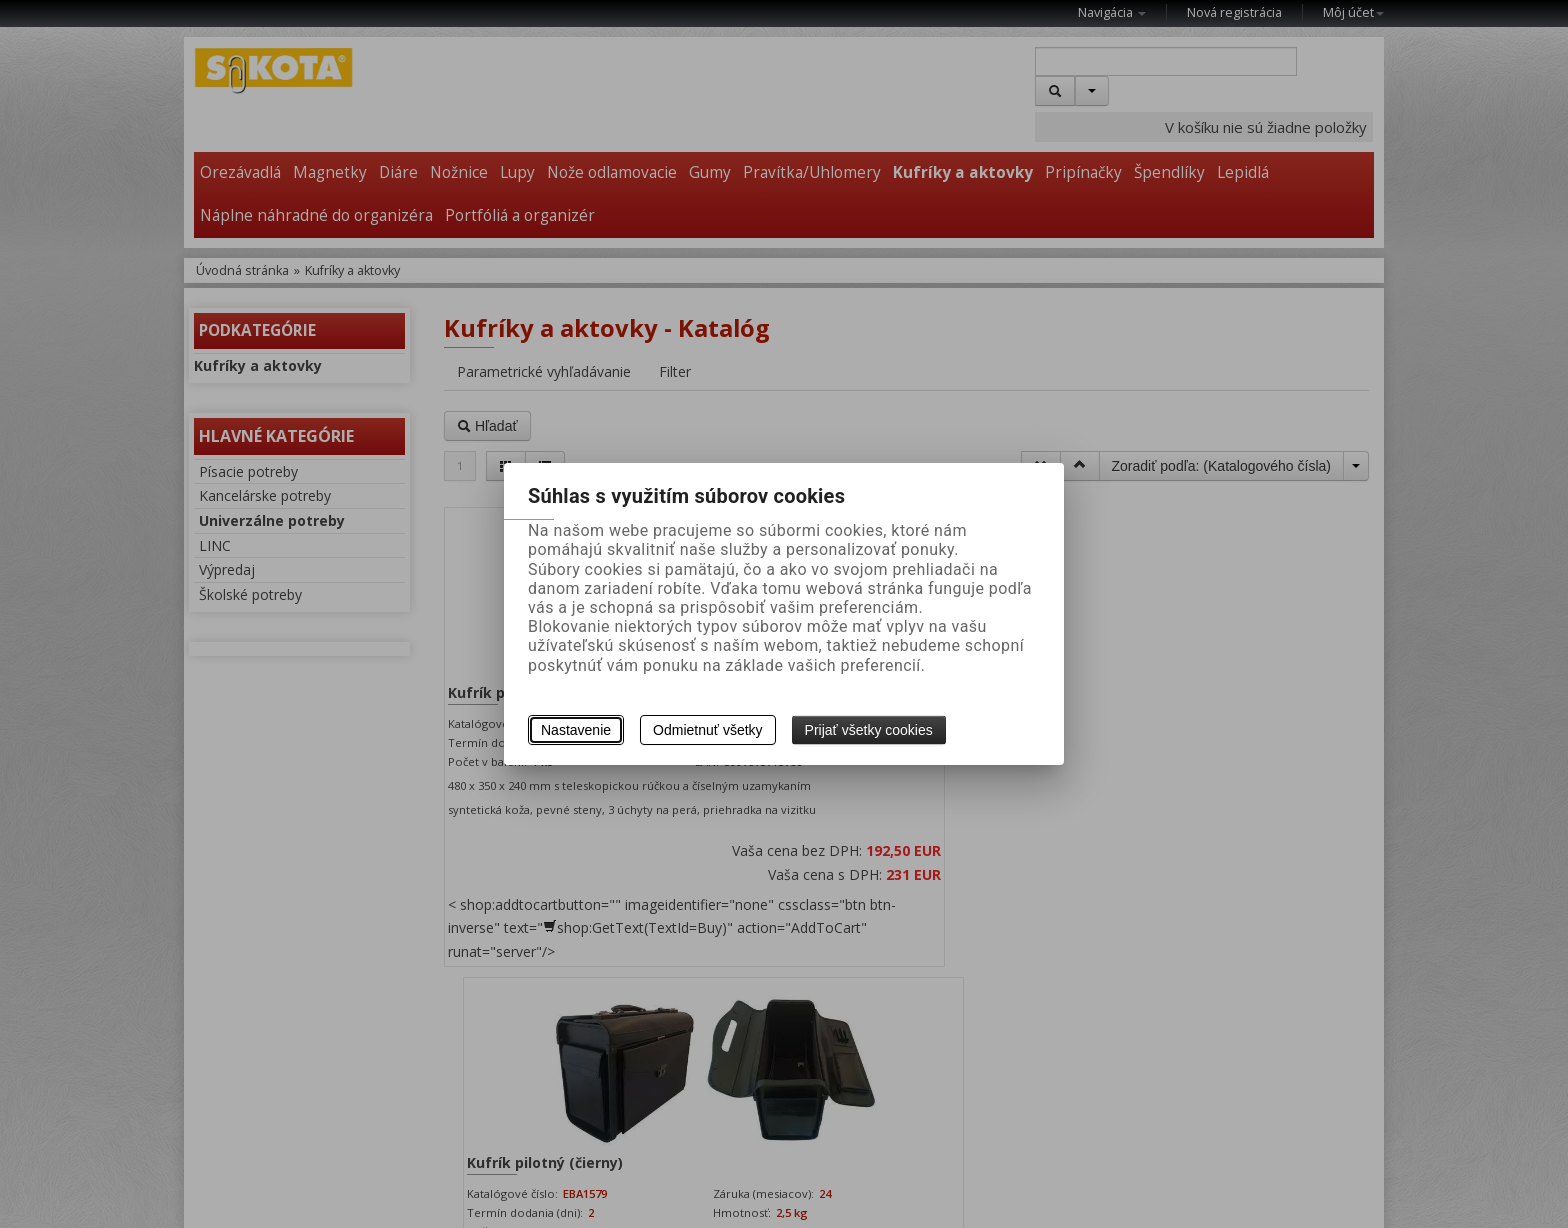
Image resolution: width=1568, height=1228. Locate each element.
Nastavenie (576, 730)
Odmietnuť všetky (708, 730)
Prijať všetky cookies (869, 730)
